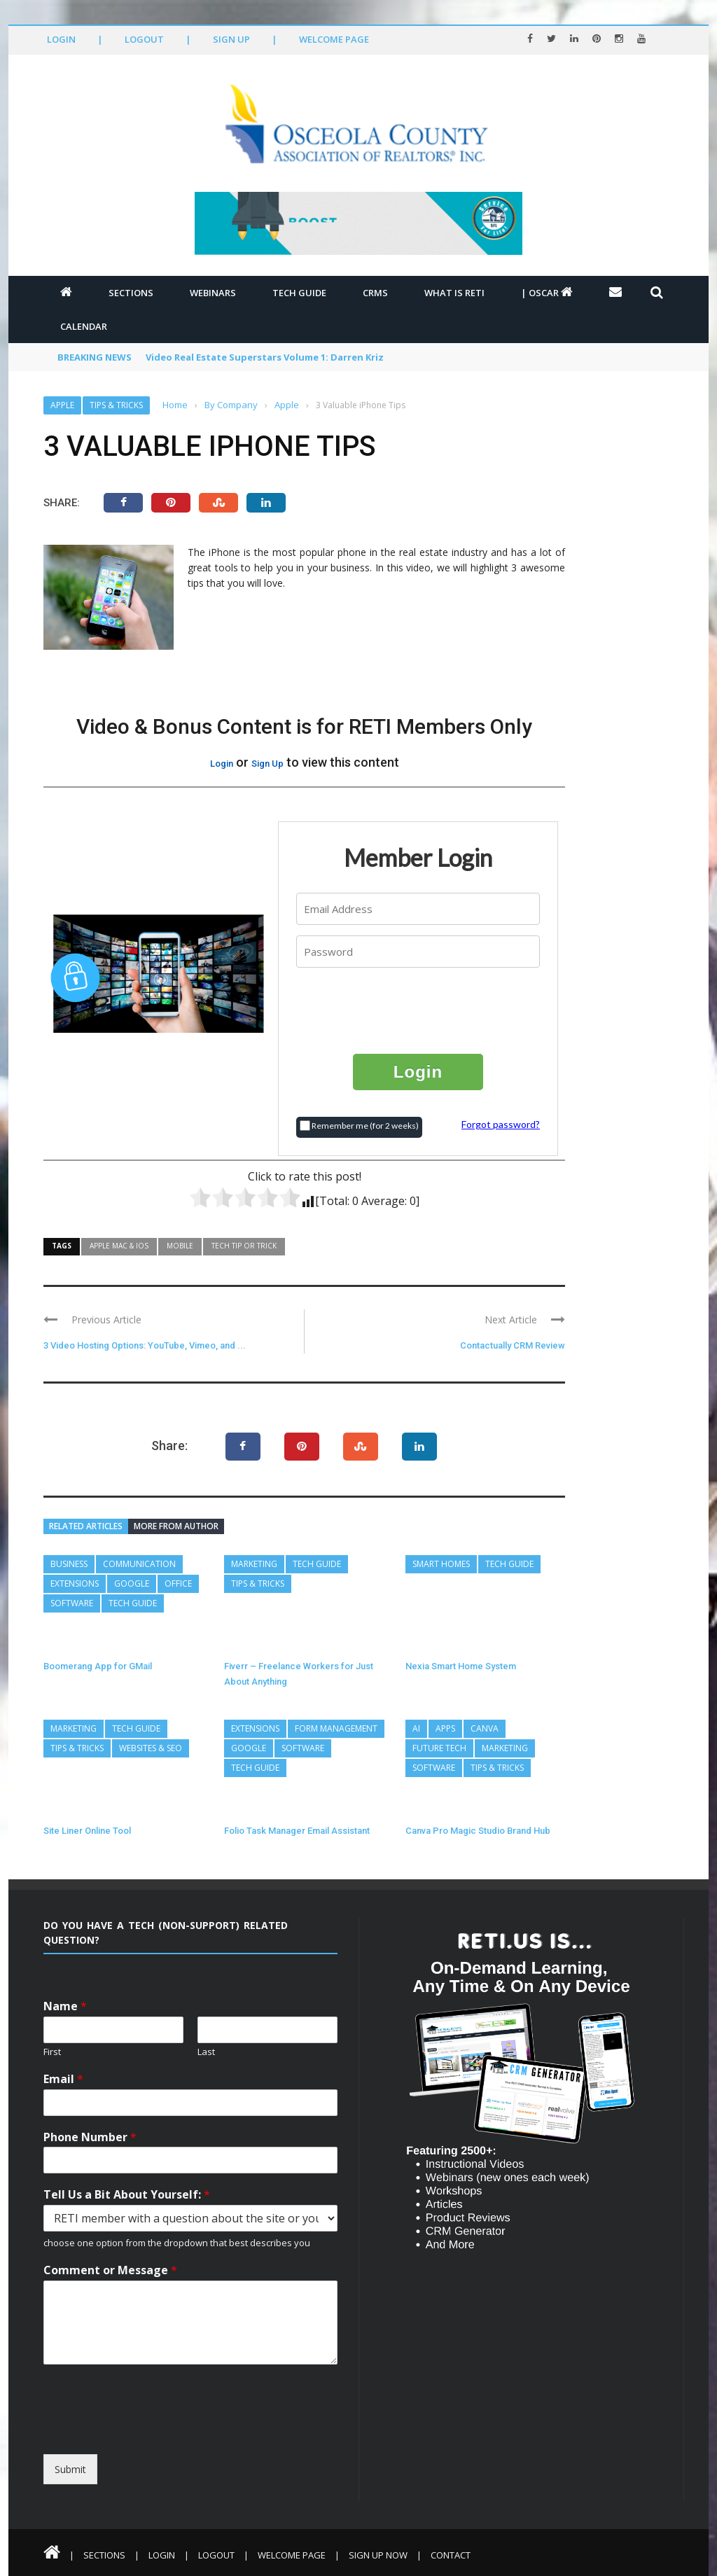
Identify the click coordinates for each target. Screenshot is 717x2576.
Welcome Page (334, 39)
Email (63, 2079)
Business (69, 1564)
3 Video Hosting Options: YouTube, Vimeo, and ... (144, 1345)
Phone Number (90, 2137)
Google (131, 1583)
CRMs (375, 292)
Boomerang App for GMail (97, 1666)
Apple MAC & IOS (119, 1246)
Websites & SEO (150, 1748)
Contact (451, 2555)
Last (206, 2052)
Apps (445, 1728)
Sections (131, 292)
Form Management (336, 1728)
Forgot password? (500, 1124)
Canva (485, 1728)
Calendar (83, 326)
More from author (176, 1526)
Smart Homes (441, 1564)
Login (61, 39)
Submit (70, 2469)
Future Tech (439, 1748)
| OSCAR (547, 292)
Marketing (254, 1564)
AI (416, 1728)
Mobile (180, 1246)
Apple (62, 405)
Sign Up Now (378, 2555)
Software (71, 1603)
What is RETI (454, 292)
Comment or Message (110, 2270)
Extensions (74, 1583)
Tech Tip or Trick (244, 1246)
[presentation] (418, 1009)
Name (65, 2006)
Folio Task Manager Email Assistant (297, 1830)
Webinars (213, 292)
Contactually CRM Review (512, 1345)
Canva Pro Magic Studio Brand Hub (477, 1830)
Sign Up (231, 39)
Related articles (86, 1526)
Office (178, 1583)
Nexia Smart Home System (460, 1666)
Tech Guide (299, 292)
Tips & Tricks (116, 405)
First (52, 2052)
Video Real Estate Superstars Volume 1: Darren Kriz (265, 357)
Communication (139, 1564)
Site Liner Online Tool (87, 1830)
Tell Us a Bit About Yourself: (126, 2194)
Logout (144, 39)
